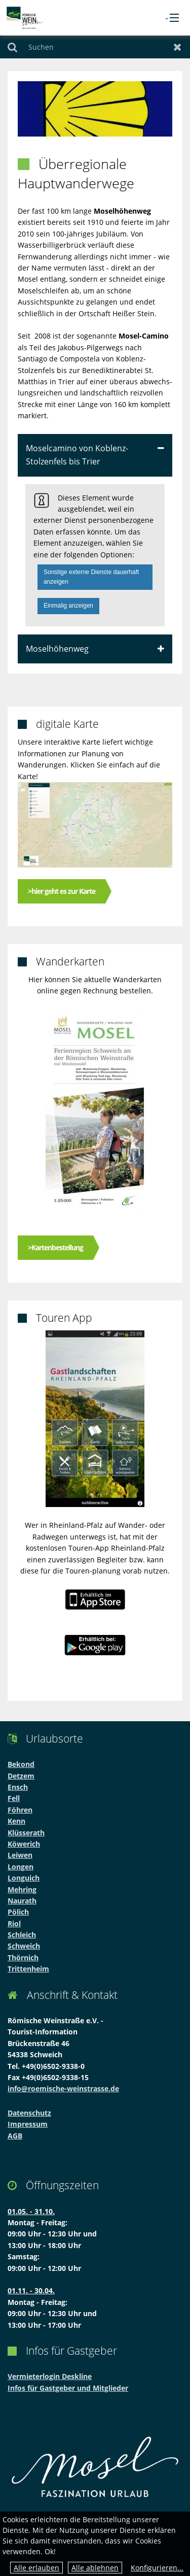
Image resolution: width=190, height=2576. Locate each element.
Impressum (28, 2124)
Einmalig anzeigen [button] (68, 605)
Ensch (18, 1787)
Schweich (24, 1946)
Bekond (21, 1764)
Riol (14, 1923)
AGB (15, 2135)
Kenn (16, 1821)
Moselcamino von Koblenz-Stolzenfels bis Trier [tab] (77, 455)
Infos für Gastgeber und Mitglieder (68, 2388)
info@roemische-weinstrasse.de (63, 2088)
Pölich (18, 1912)
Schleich (22, 1934)
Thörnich (23, 1957)
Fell (14, 1798)
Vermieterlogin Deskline (50, 2376)
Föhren (20, 1810)
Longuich (24, 1878)
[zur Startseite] (24, 17)
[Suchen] (95, 47)
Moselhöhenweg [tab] (57, 648)
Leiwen (20, 1855)
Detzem (21, 1776)
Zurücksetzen (177, 47)
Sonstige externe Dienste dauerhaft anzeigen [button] (91, 576)
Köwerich (24, 1844)
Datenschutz (29, 2113)
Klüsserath (26, 1832)
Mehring (22, 1889)
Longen (20, 1866)
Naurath (22, 1900)
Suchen (12, 47)
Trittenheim (28, 1968)
